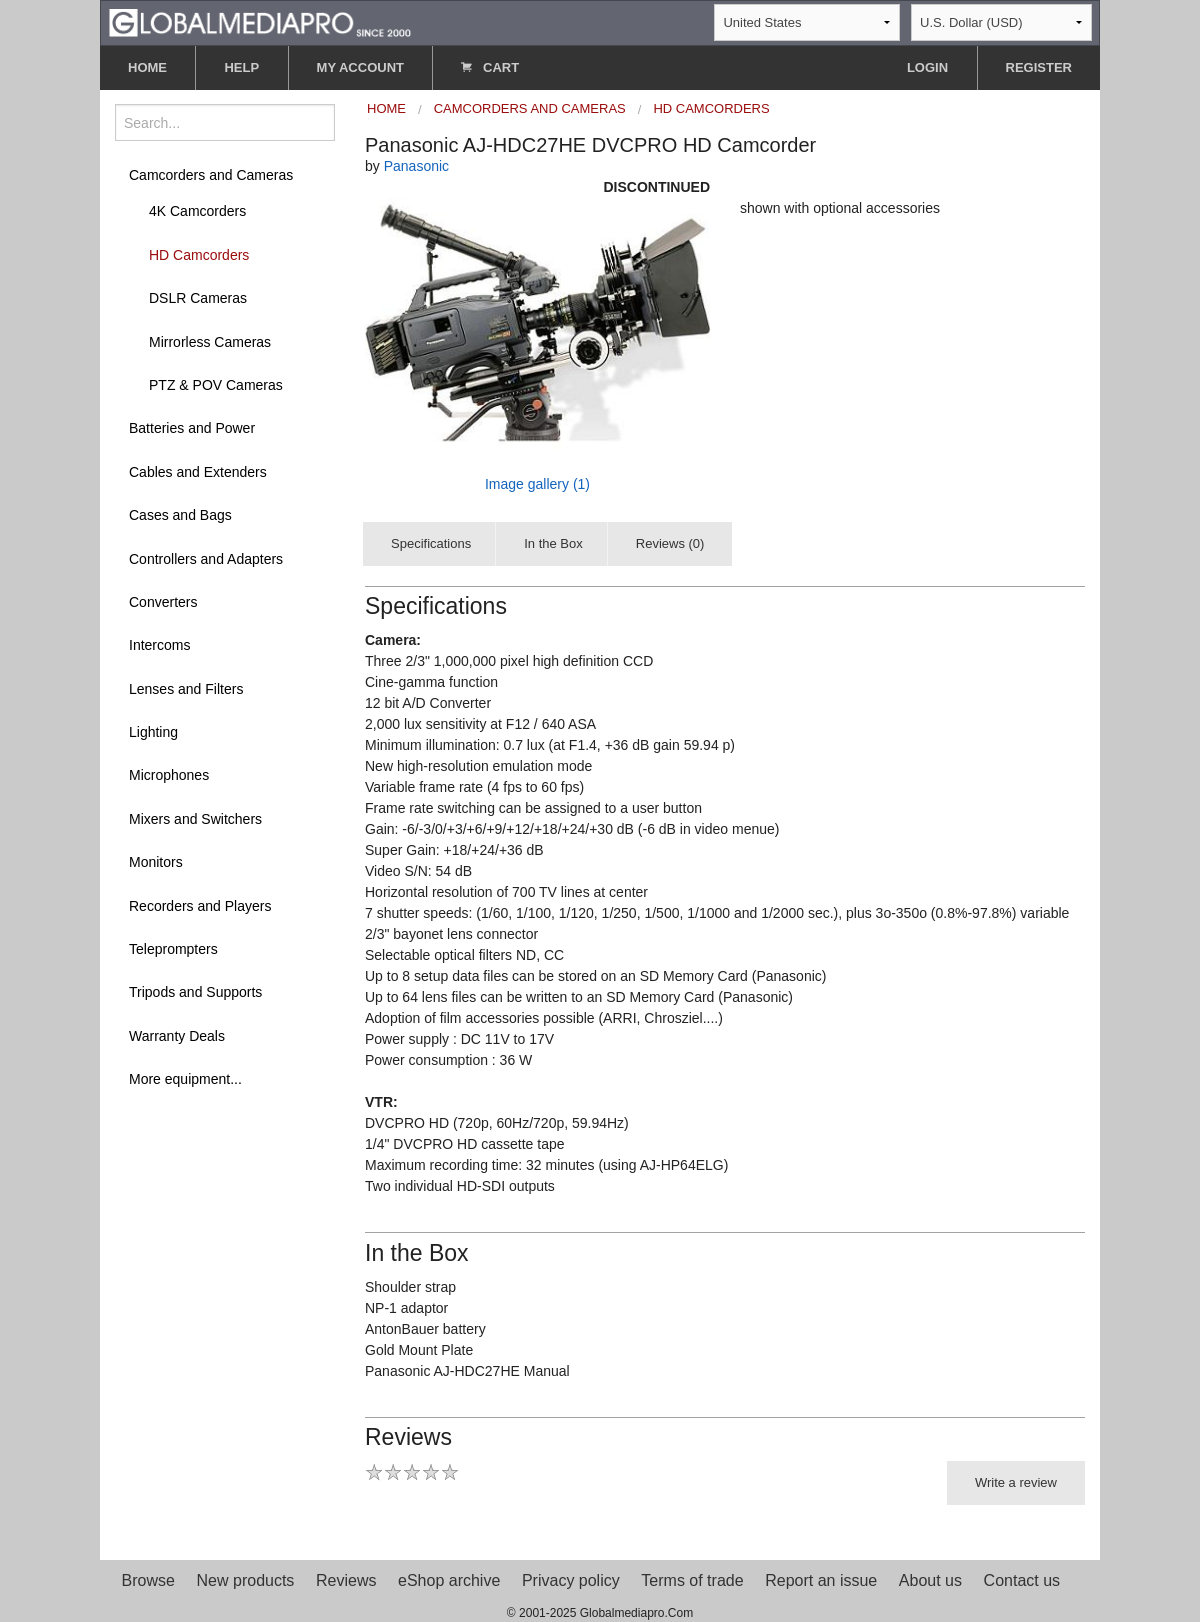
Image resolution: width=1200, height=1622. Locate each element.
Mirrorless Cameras (210, 342)
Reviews (346, 1580)
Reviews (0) (670, 543)
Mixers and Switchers (195, 819)
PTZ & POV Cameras (216, 385)
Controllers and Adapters (206, 559)
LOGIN (927, 67)
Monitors (156, 862)
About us (930, 1580)
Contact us (1022, 1580)
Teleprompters (173, 949)
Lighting (153, 732)
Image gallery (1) (537, 484)
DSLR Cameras (198, 298)
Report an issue (821, 1580)
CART (490, 67)
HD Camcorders (199, 255)
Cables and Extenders (198, 472)
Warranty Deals (177, 1036)
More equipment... (185, 1079)
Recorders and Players (200, 906)
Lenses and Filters (186, 689)
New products (246, 1580)
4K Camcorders (197, 211)
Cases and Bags (180, 515)
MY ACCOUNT (360, 67)
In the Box (553, 543)
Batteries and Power (192, 428)
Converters (163, 602)
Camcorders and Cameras (211, 175)
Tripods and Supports (195, 992)
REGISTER (1039, 67)
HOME (147, 67)
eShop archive (449, 1580)
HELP (241, 67)
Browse (148, 1580)
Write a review (1016, 1482)
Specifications (431, 543)
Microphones (169, 775)
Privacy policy (571, 1580)
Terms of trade (692, 1580)
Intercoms (159, 645)
